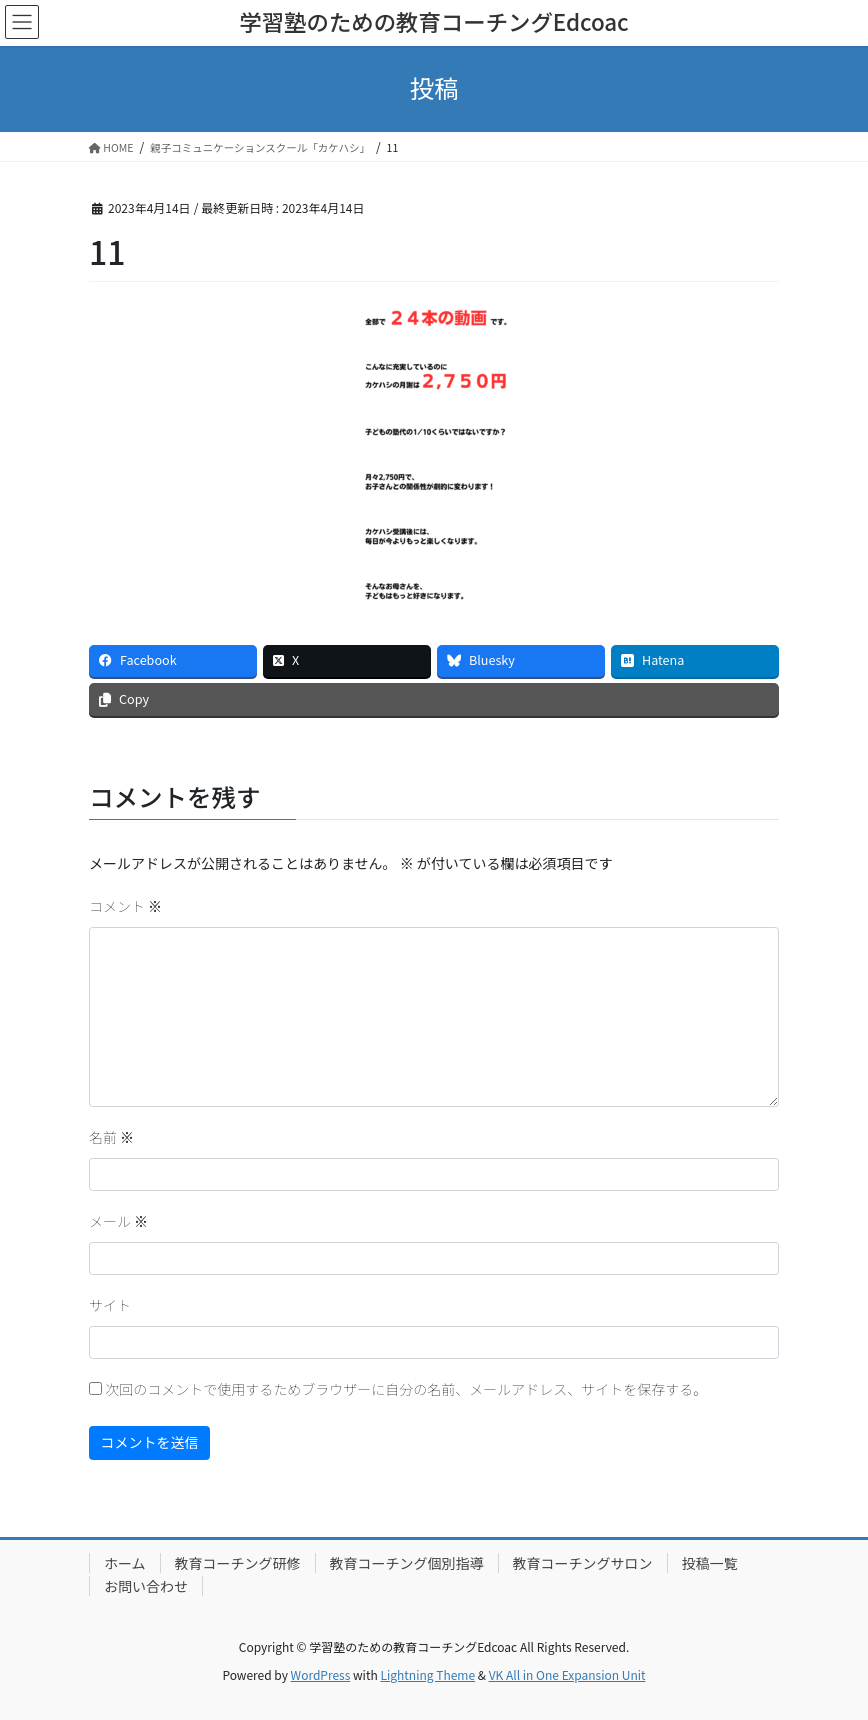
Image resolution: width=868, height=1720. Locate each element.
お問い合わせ (146, 1586)
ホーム (125, 1563)
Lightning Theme (427, 1674)
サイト (110, 1305)
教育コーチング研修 (238, 1563)
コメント (125, 906)
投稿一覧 (710, 1563)
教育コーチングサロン (583, 1563)
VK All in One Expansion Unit (567, 1674)
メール (118, 1221)
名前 (111, 1137)
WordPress (321, 1674)
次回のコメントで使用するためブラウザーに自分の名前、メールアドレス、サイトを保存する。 (406, 1389)
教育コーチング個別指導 (407, 1563)
